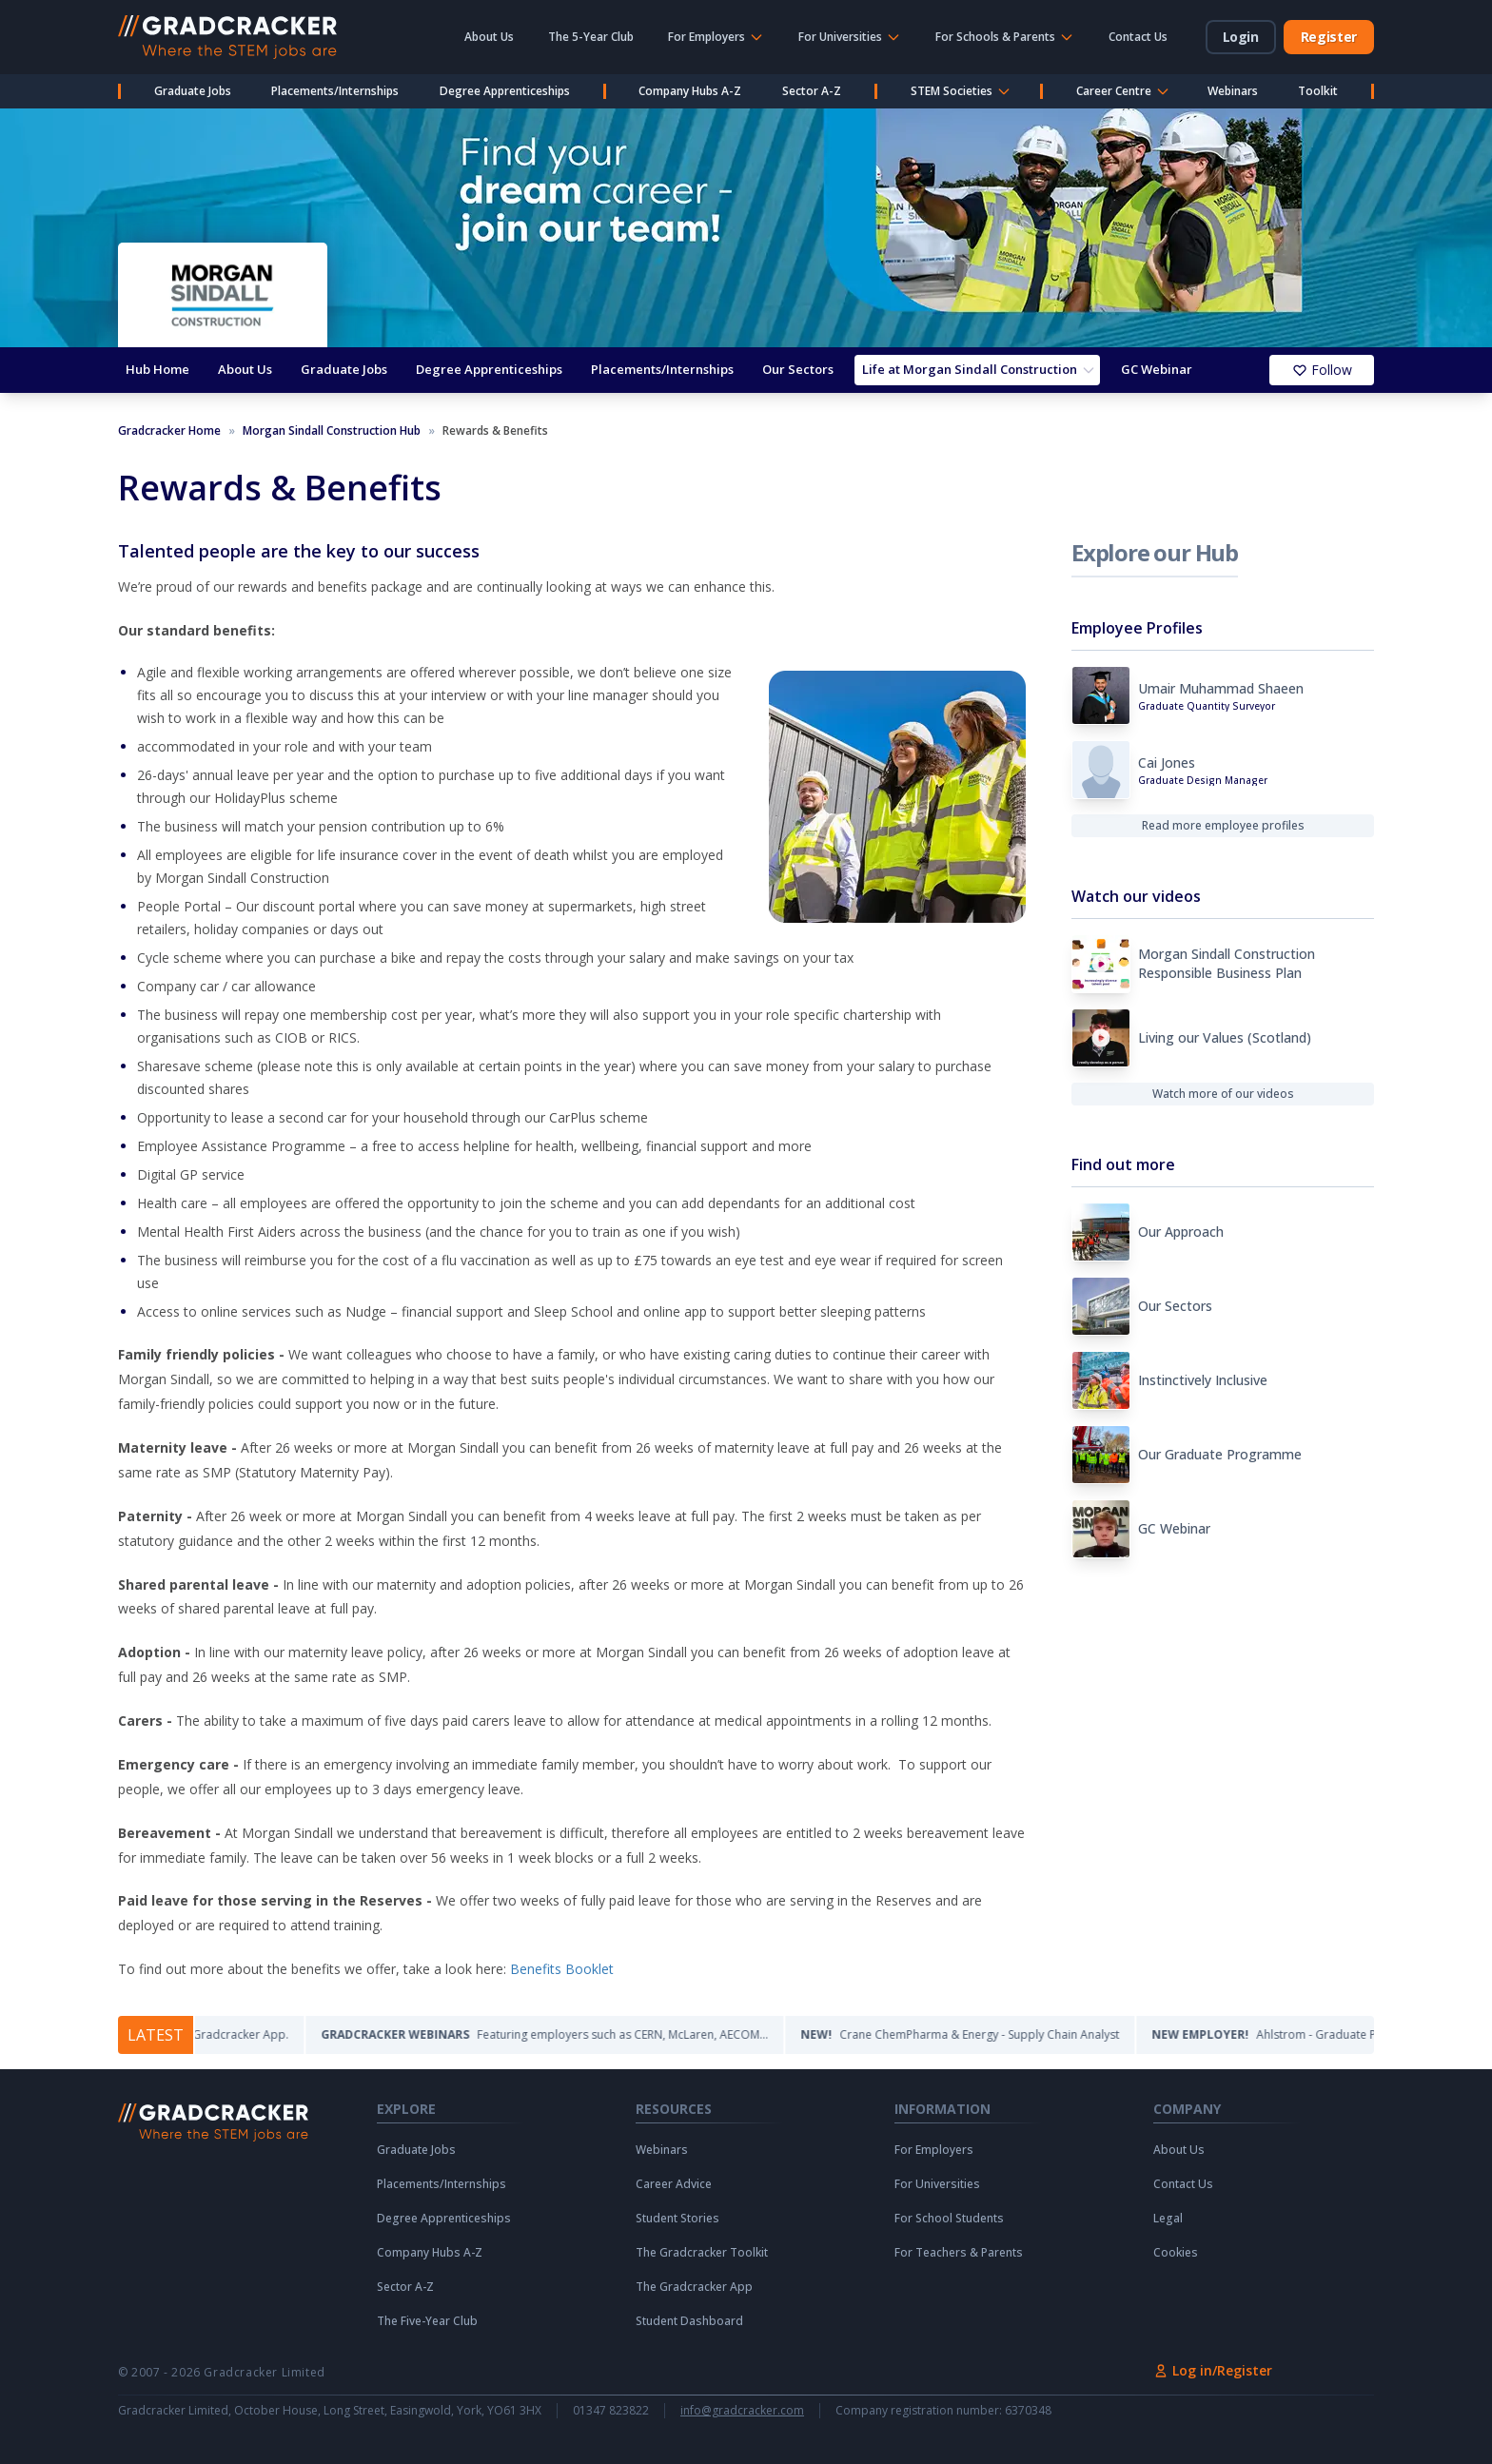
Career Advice (674, 2184)
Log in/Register (1212, 2370)
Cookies (1175, 2252)
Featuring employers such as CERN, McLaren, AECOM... (570, 2034)
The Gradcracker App (694, 2287)
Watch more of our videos (1223, 1093)
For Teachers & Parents (958, 2252)
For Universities (937, 2184)
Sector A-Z (811, 91)
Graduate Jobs (192, 91)
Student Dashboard (689, 2321)
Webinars (1232, 91)
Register (1329, 37)
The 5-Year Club (591, 37)
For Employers (933, 2150)
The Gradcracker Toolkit (702, 2252)
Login (1241, 37)
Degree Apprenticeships (505, 91)
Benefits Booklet (562, 1969)
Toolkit (1318, 91)
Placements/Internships (335, 91)
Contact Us (1138, 37)
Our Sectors (798, 369)
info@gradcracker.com (742, 2410)
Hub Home (157, 369)
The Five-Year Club (427, 2321)
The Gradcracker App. (197, 2034)
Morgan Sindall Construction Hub (332, 431)
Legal (1168, 2218)
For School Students (949, 2218)
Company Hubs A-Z (689, 91)
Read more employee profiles (1223, 825)
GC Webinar (1156, 369)
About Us (489, 37)
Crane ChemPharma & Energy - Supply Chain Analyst (985, 2034)
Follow (1322, 370)
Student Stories (677, 2218)
